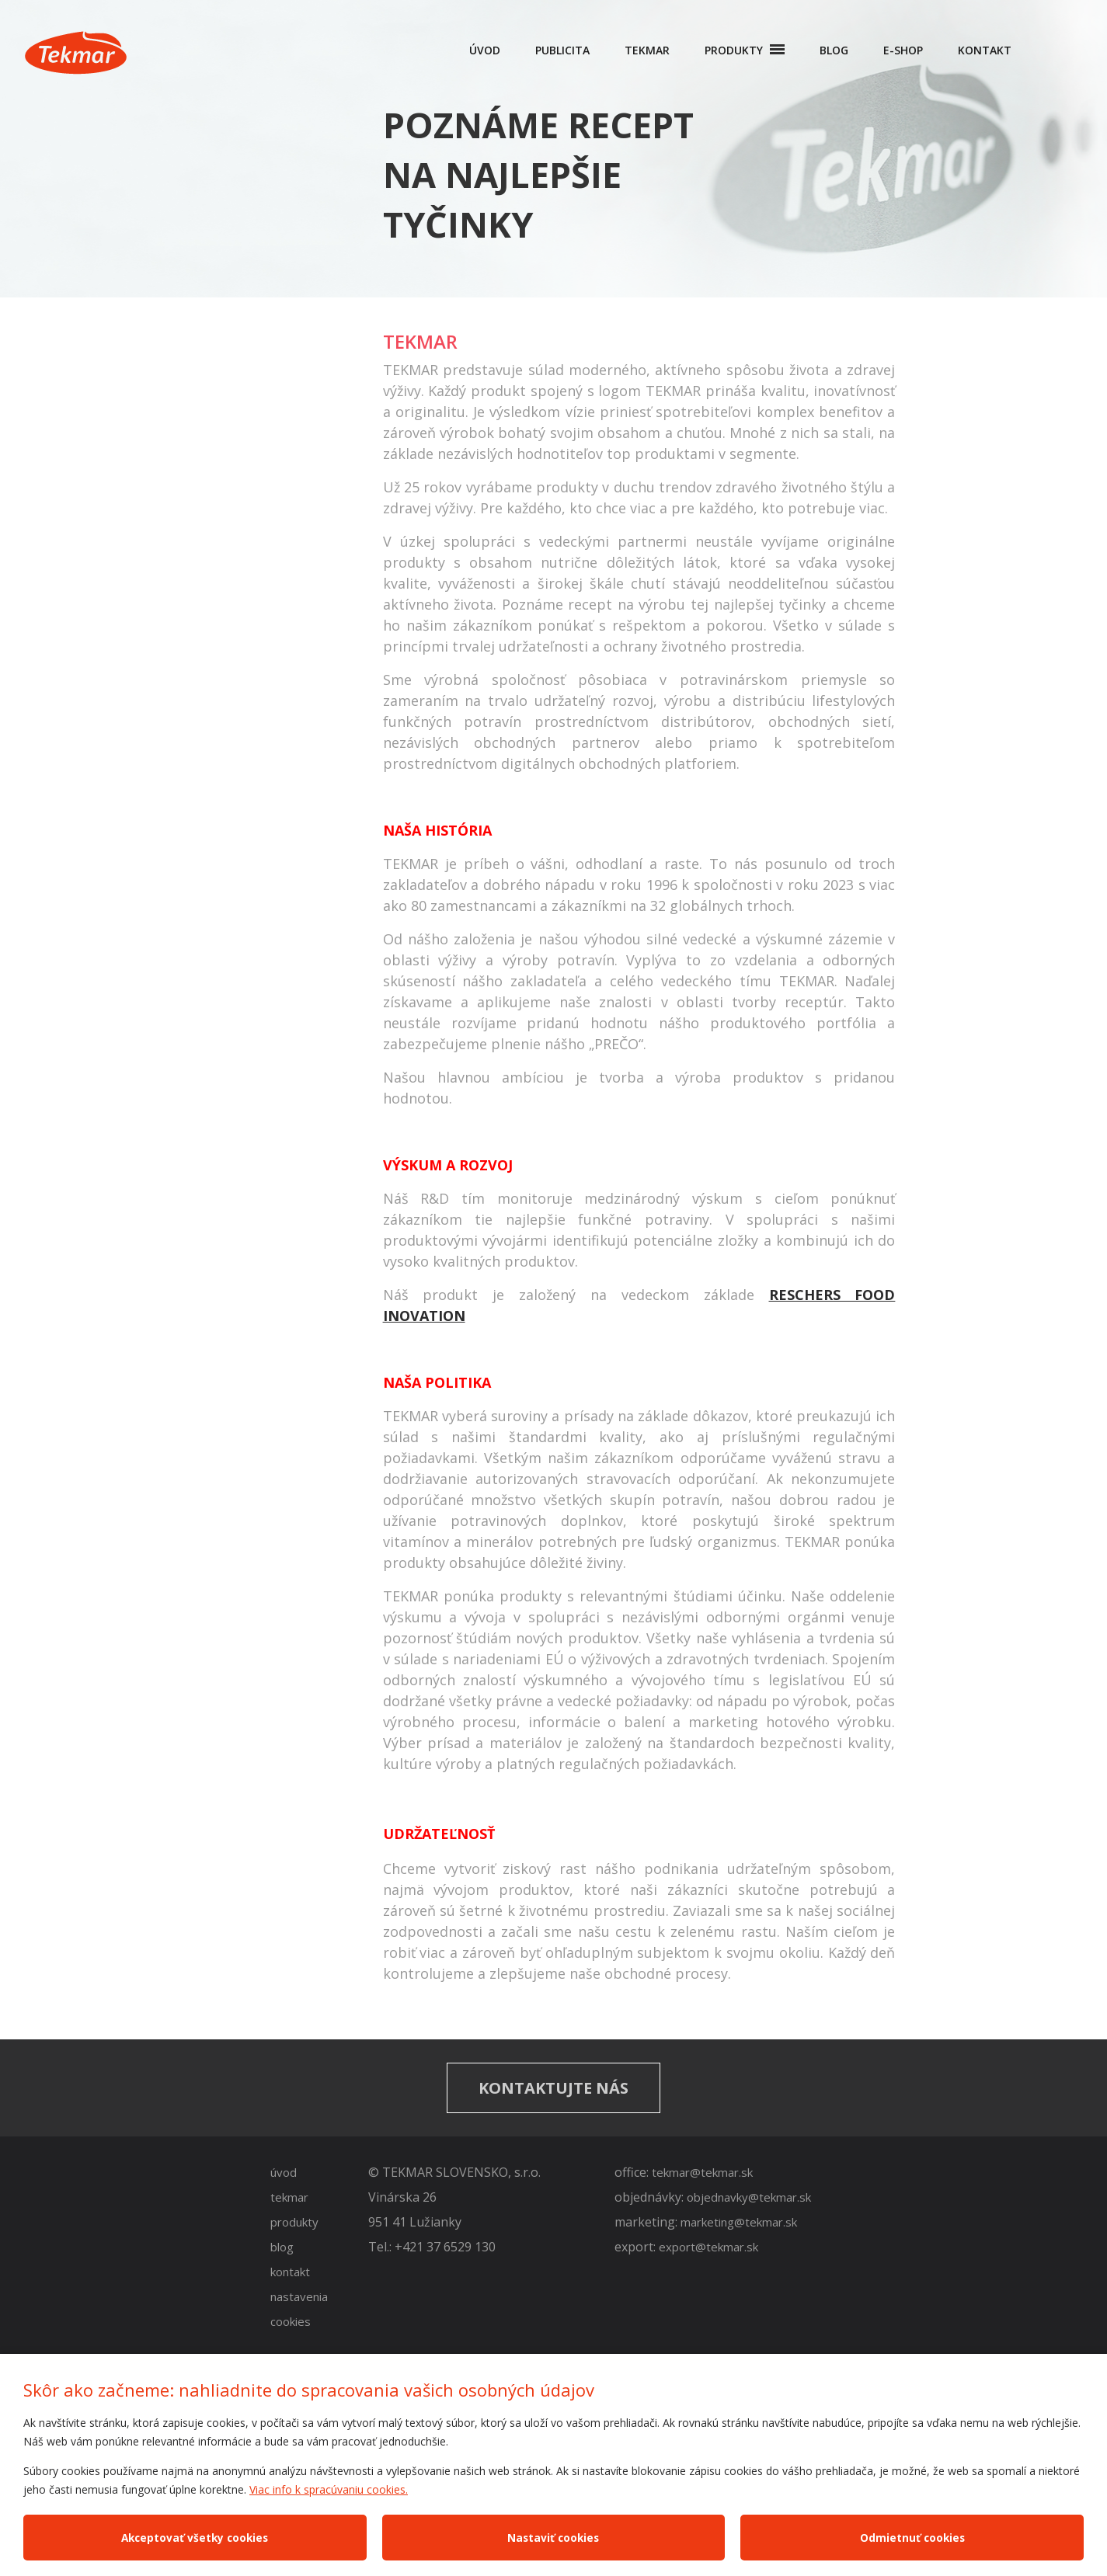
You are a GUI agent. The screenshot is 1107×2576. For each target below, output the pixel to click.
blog (282, 2246)
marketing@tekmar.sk (739, 2222)
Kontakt (984, 50)
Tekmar (647, 50)
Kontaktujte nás (553, 2087)
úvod (283, 2172)
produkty (294, 2222)
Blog (834, 50)
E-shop (903, 50)
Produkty (735, 50)
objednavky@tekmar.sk (749, 2197)
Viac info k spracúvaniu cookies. (328, 2489)
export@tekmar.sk (710, 2246)
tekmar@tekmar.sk (702, 2172)
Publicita (562, 50)
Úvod (484, 50)
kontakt (290, 2271)
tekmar (289, 2197)
